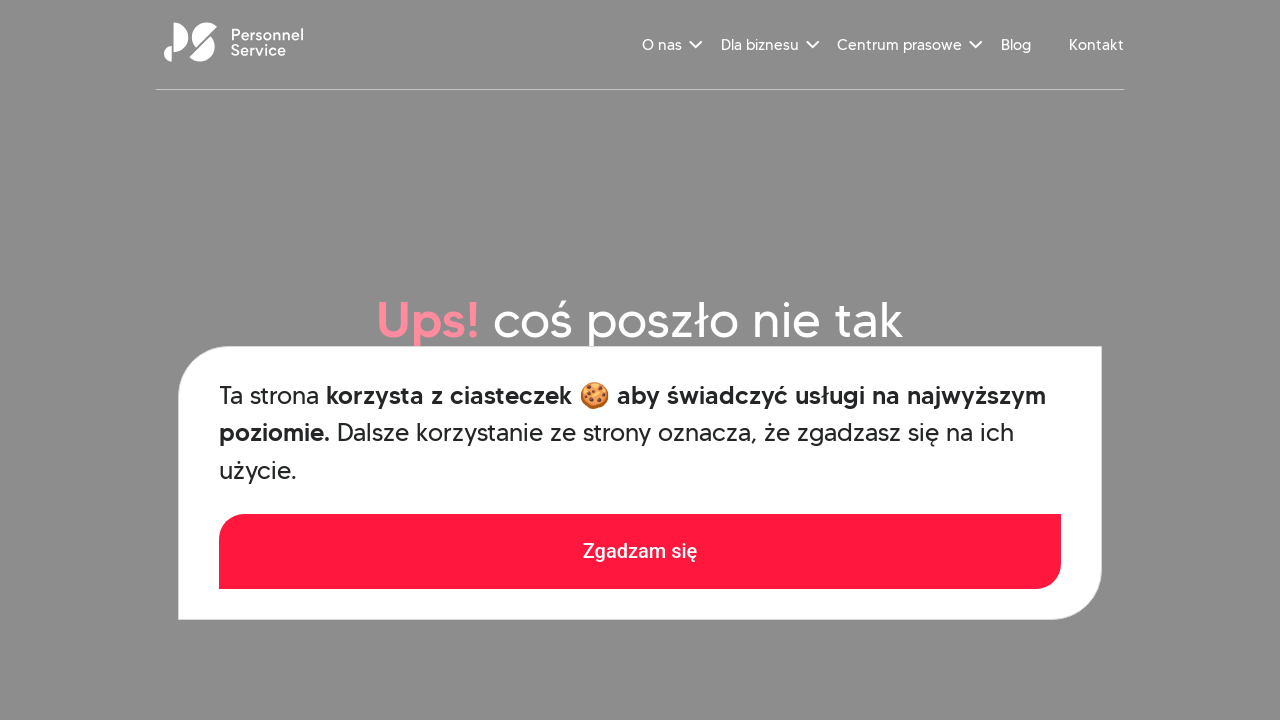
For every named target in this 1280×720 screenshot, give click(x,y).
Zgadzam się (640, 551)
